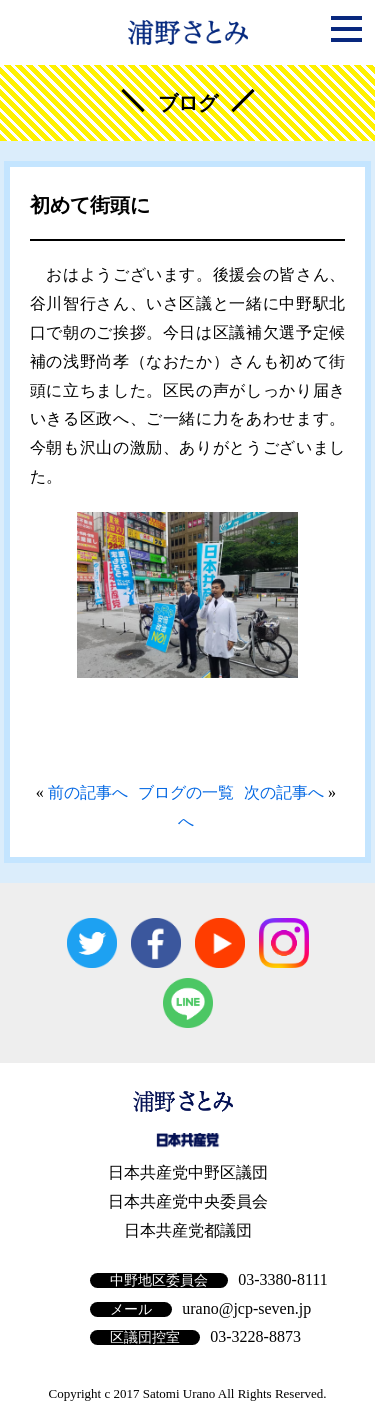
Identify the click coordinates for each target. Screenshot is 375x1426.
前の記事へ (88, 792)
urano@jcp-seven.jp (246, 1308)
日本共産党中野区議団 (188, 1172)
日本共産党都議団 (188, 1230)
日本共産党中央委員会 (188, 1201)
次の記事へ (284, 792)
